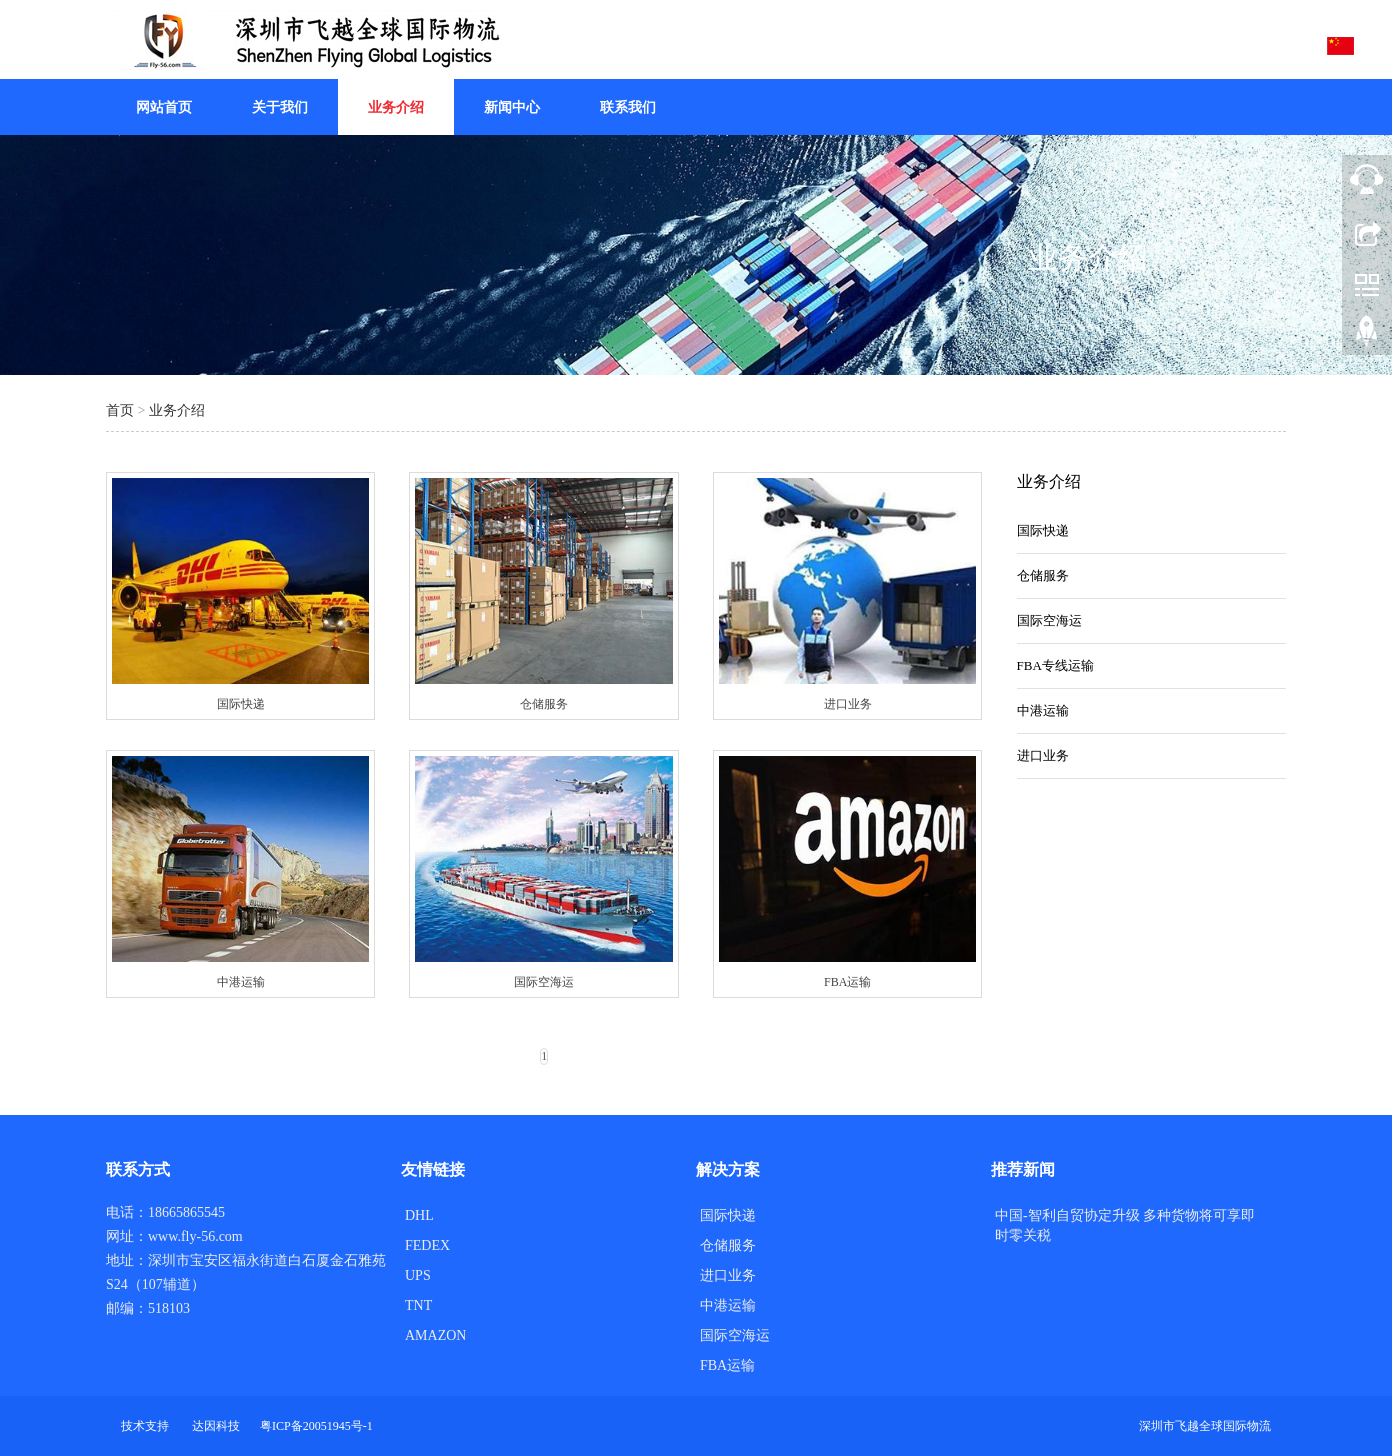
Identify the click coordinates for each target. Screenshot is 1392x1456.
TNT (418, 1305)
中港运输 (1043, 710)
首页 (120, 410)
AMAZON (435, 1335)
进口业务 (1043, 755)
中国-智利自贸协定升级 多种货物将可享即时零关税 (1125, 1225)
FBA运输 (727, 1365)
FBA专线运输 (1055, 665)
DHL (419, 1215)
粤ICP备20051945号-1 (316, 1426)
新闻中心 (512, 107)
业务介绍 (396, 107)
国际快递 (1043, 530)
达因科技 (216, 1426)
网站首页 (164, 107)
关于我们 (280, 107)
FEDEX (427, 1245)
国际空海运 (1049, 620)
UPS (418, 1275)
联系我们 (628, 107)
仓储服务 (1043, 575)
